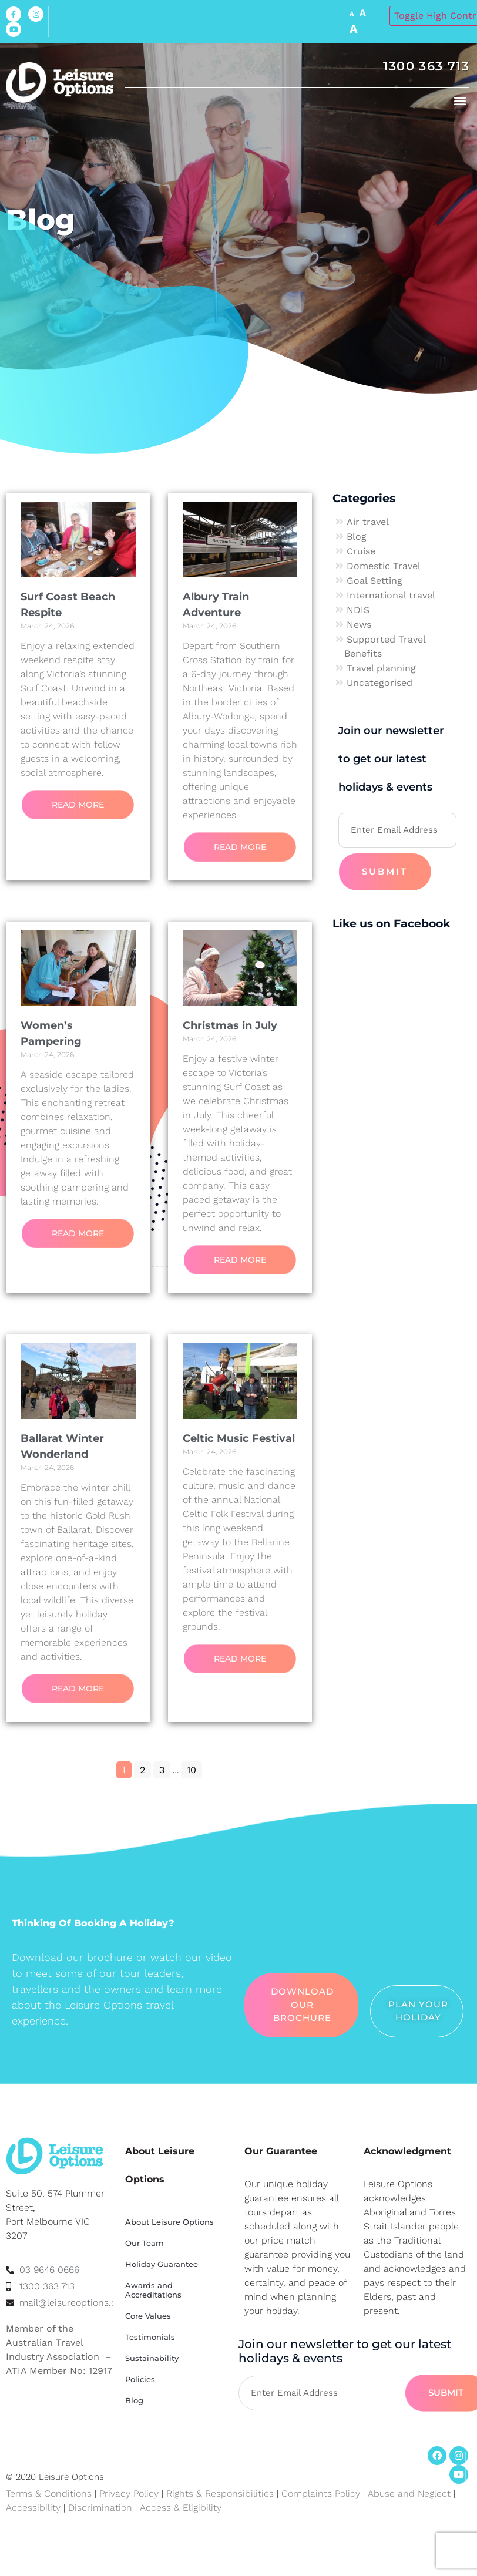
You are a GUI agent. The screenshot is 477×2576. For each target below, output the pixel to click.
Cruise (361, 551)
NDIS (358, 610)
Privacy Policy (129, 2493)
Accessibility (33, 2507)
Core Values (148, 2316)
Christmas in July (230, 1025)
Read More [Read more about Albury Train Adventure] (240, 847)
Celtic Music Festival (239, 1438)
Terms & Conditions (49, 2493)
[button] (459, 100)
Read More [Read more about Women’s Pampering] (78, 1233)
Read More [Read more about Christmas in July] (240, 1260)
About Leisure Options (169, 2222)
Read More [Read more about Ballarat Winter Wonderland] (78, 1688)
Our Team (144, 2243)
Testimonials (150, 2337)
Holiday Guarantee (161, 2264)
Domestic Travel (384, 565)
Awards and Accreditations (153, 2290)
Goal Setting (374, 580)
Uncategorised (379, 682)
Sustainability (152, 2358)
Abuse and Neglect (409, 2493)
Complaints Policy (320, 2493)
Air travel (368, 521)
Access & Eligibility (180, 2507)
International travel (391, 595)
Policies (140, 2379)
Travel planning (381, 668)
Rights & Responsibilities (220, 2493)
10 (194, 1768)
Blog (357, 536)
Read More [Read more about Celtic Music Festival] (240, 1658)
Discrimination (101, 2507)
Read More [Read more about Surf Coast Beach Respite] (78, 804)
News (359, 624)
